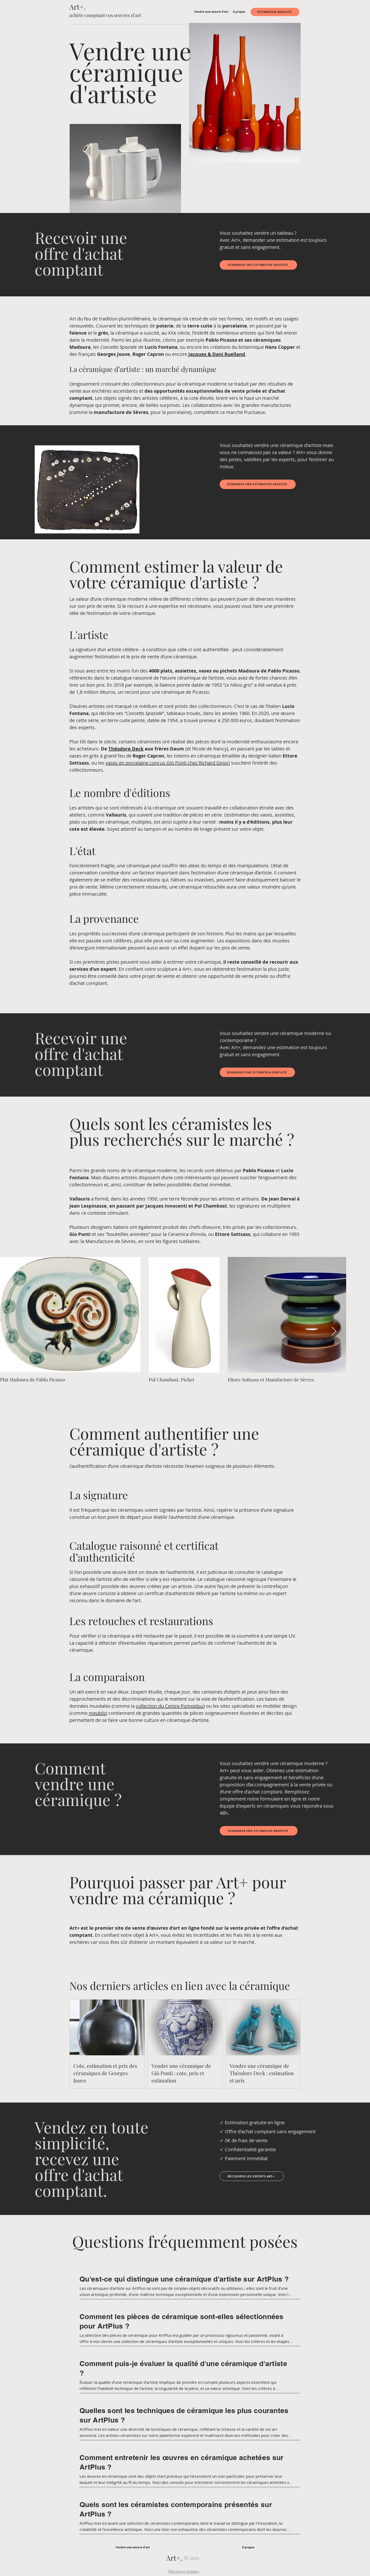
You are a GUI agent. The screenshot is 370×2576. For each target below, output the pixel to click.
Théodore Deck (125, 748)
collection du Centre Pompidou (169, 1706)
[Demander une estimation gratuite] (258, 265)
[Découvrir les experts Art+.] (252, 2176)
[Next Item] (334, 1331)
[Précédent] (14, 118)
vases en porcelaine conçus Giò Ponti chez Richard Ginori (167, 763)
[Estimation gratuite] (275, 12)
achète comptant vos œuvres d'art (105, 15)
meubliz (97, 1713)
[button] (211, 12)
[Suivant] (356, 118)
